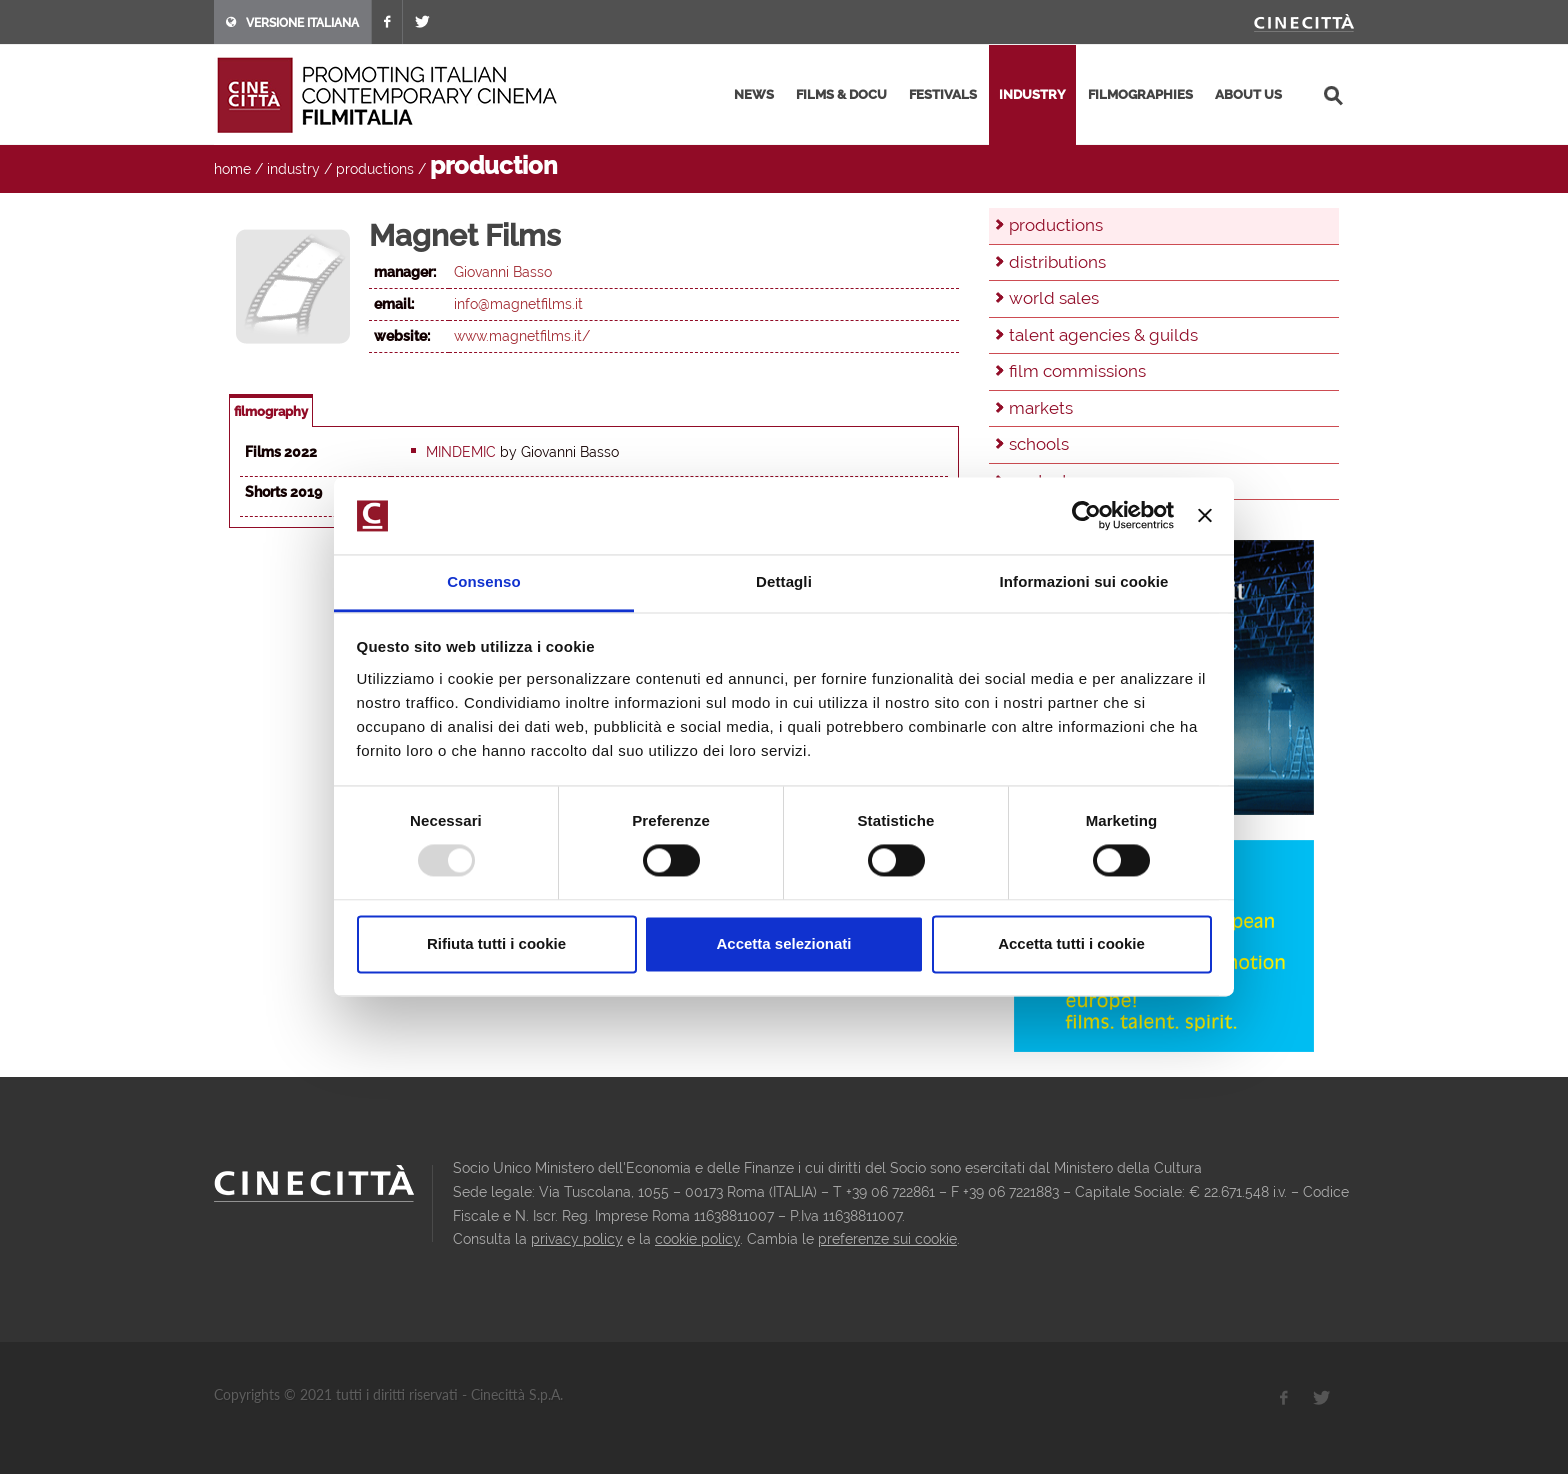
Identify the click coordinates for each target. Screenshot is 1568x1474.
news (754, 94)
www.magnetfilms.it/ (522, 336)
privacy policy (577, 1239)
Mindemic (461, 452)
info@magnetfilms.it (518, 304)
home (232, 169)
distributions (1057, 262)
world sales (1054, 298)
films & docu (841, 94)
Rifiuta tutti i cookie (496, 943)
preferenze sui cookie (887, 1239)
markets (1041, 408)
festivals (943, 94)
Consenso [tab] (483, 581)
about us (1248, 94)
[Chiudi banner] (1205, 516)
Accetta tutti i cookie (1071, 943)
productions (375, 169)
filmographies (1140, 94)
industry (1032, 94)
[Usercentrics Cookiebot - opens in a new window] (1086, 516)
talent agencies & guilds (1103, 335)
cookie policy (697, 1239)
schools (1039, 444)
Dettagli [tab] (784, 581)
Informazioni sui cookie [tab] (1084, 581)
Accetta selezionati (783, 943)
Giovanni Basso (503, 272)
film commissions (1077, 371)
